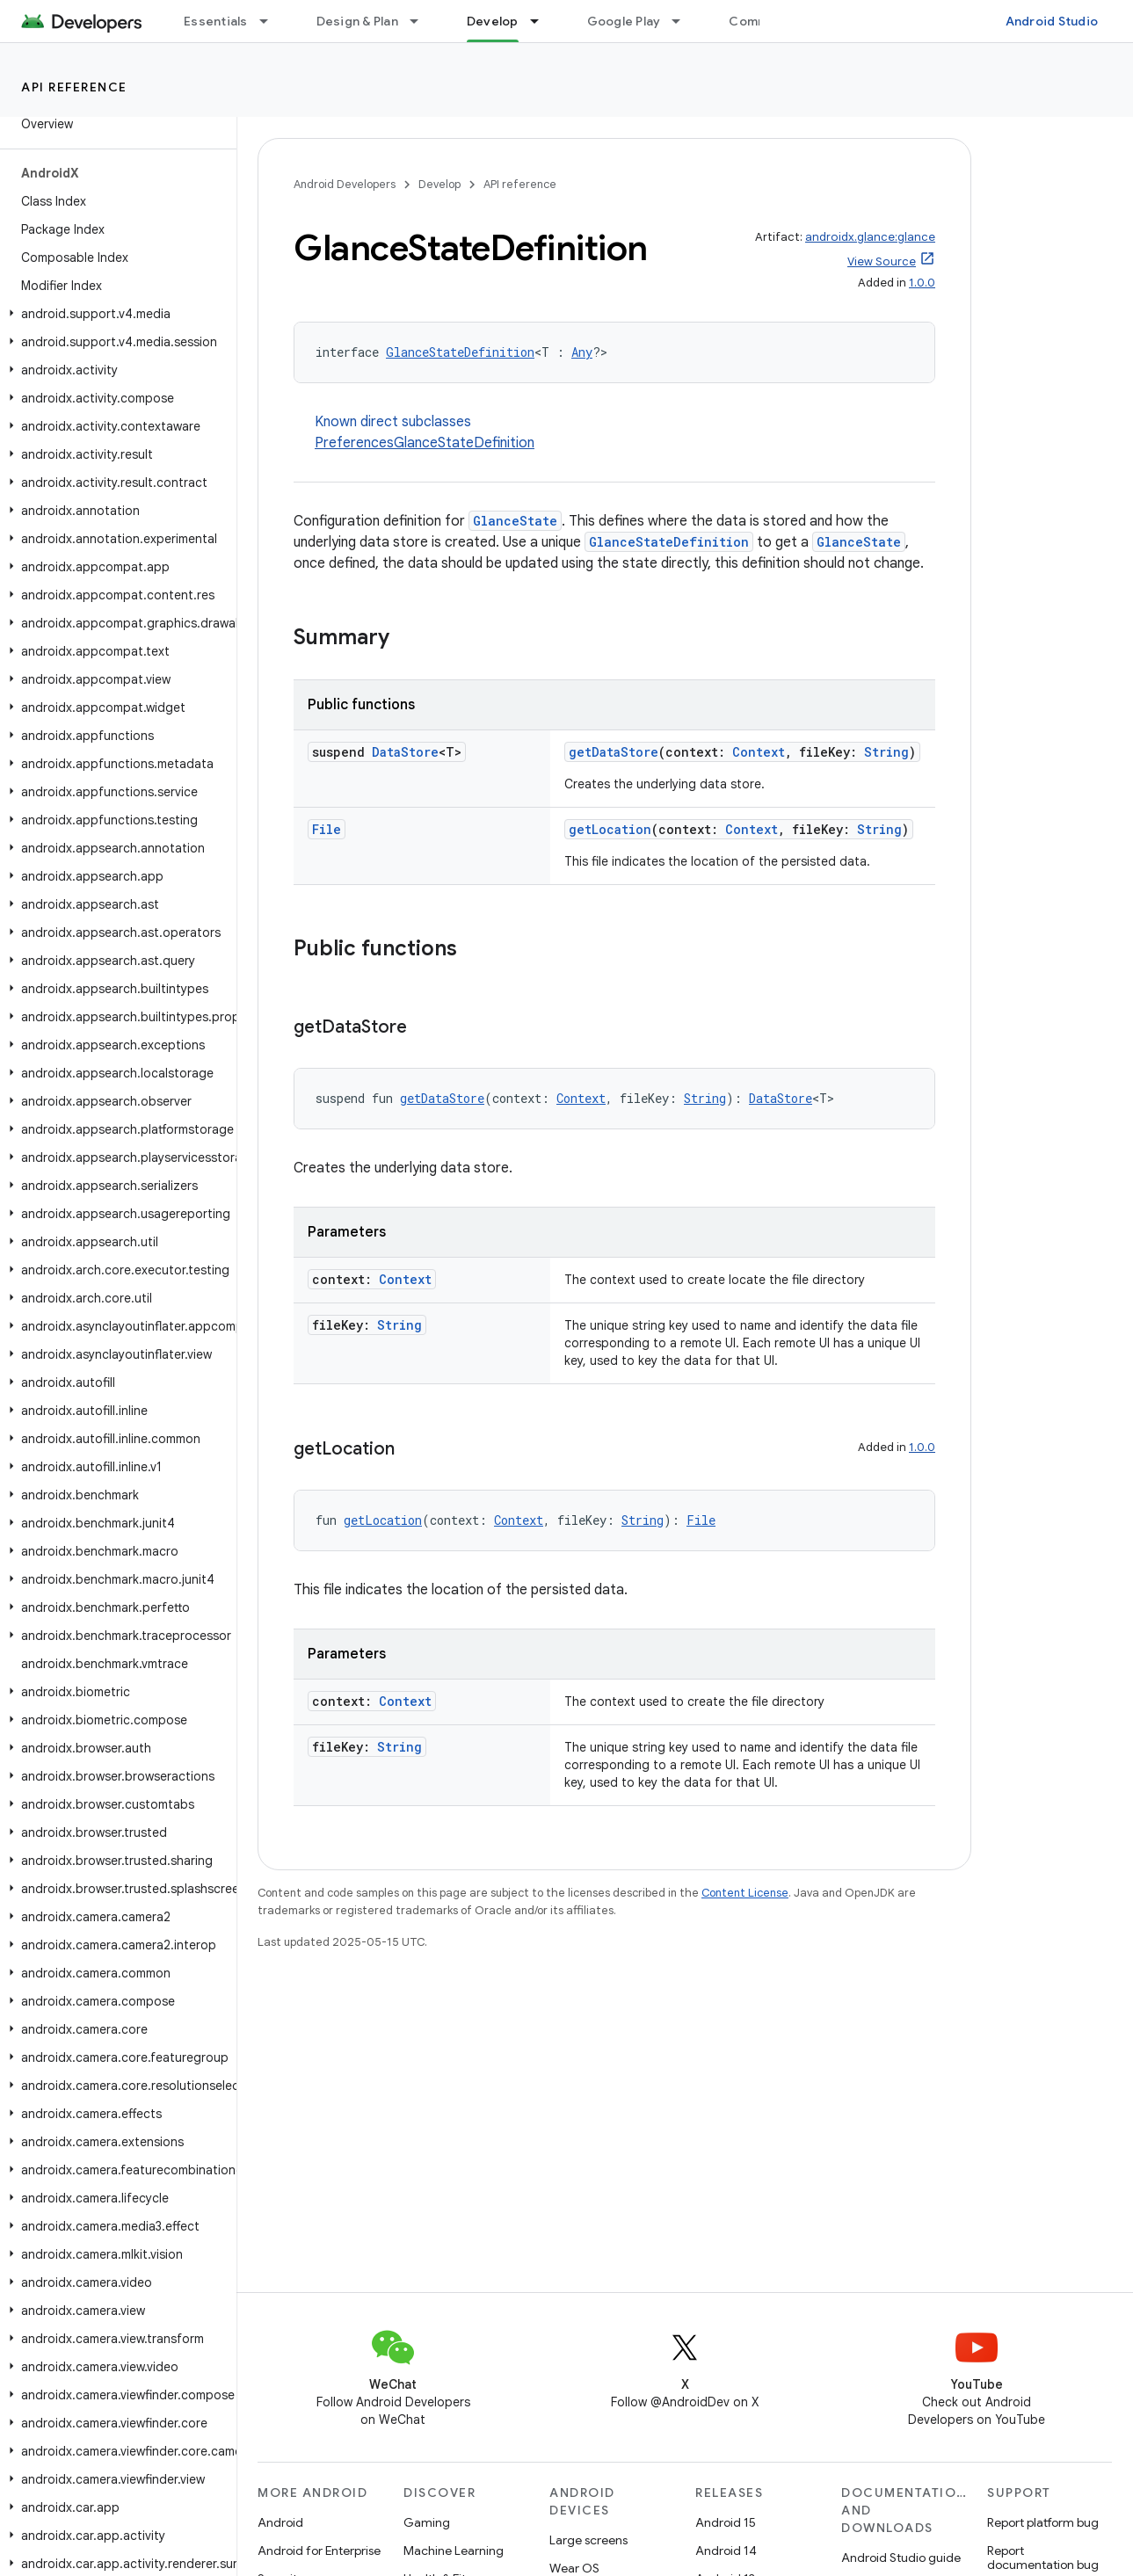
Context (758, 752)
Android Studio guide (901, 2557)
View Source (881, 261)
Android (280, 2522)
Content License (744, 1892)
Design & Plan (357, 21)
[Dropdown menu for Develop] (542, 21)
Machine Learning (453, 2550)
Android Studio (1052, 21)
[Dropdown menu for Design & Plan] (422, 21)
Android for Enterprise (319, 2550)
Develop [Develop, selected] (493, 21)
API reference (74, 87)
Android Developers (345, 184)
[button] (114, 314)
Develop (439, 184)
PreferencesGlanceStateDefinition (424, 443)
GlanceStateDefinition (460, 352)
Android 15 (725, 2522)
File (326, 829)
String (886, 752)
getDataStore (613, 752)
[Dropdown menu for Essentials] (271, 21)
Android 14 (726, 2550)
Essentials (216, 21)
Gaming (426, 2522)
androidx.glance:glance (870, 236)
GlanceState (515, 520)
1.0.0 (922, 282)
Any (581, 352)
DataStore (405, 752)
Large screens (588, 2540)
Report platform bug (1043, 2522)
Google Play (624, 21)
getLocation (610, 829)
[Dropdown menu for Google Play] (684, 21)
